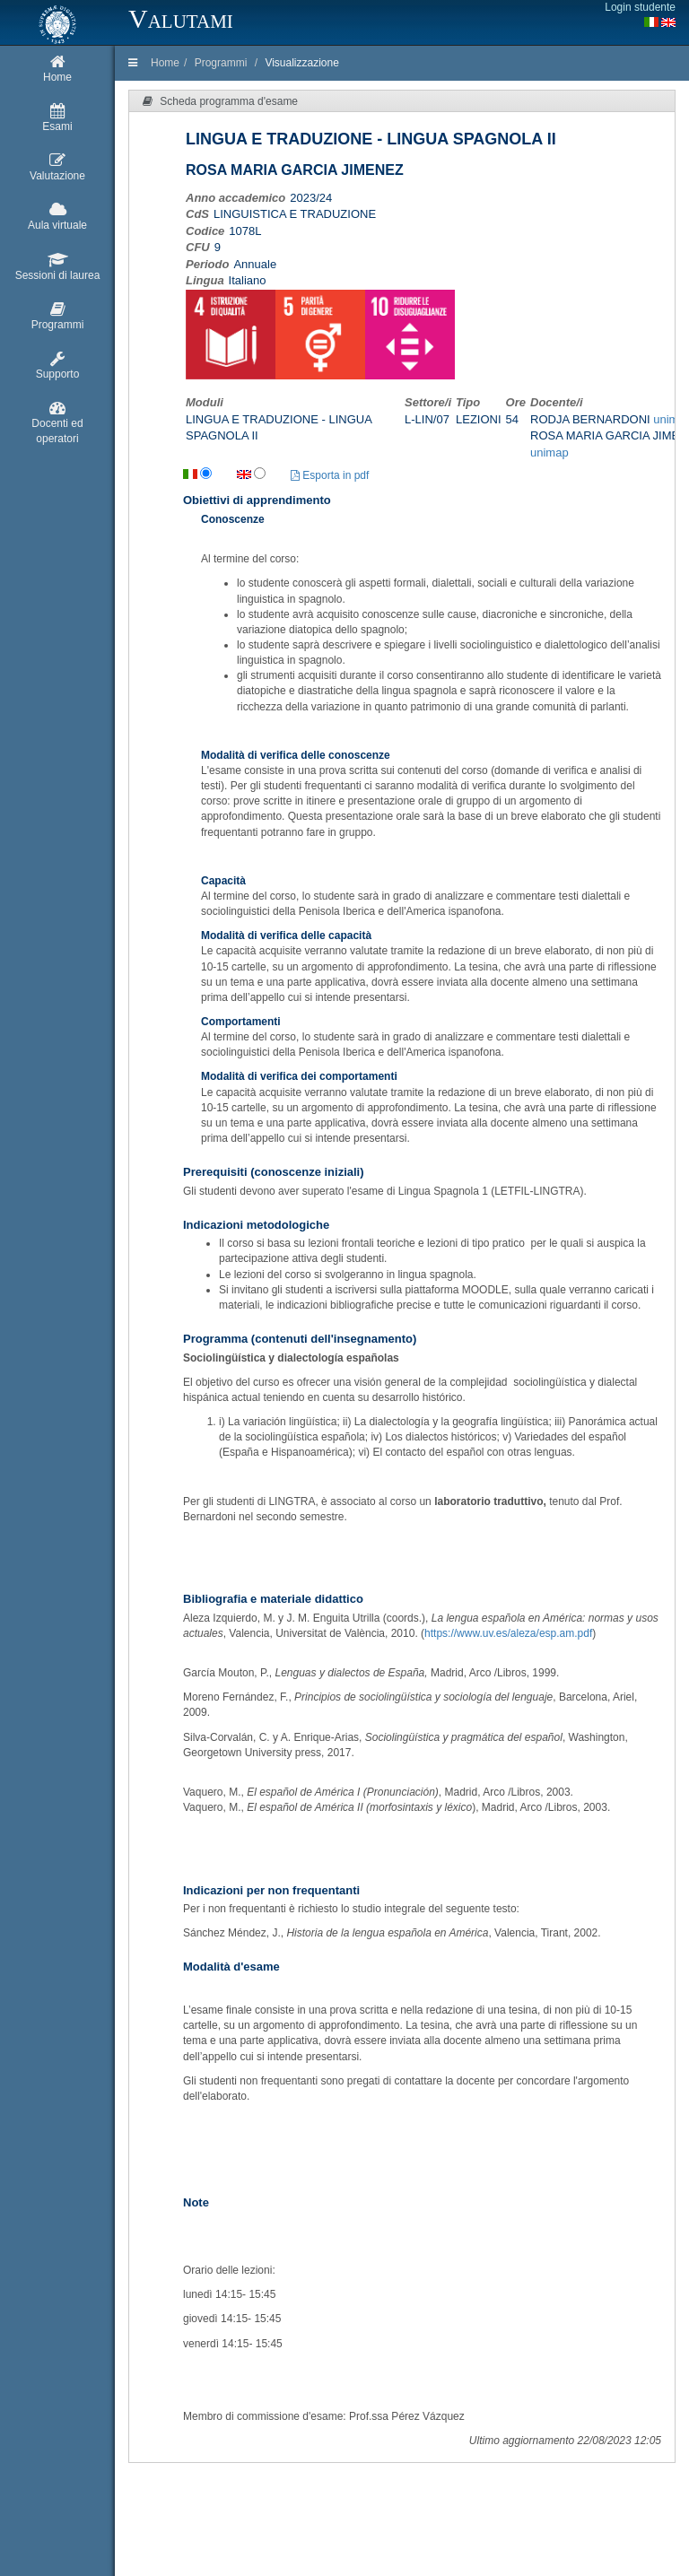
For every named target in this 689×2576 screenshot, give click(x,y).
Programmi (221, 63)
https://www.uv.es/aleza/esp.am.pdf (508, 1633)
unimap (549, 452)
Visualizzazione (302, 63)
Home (165, 63)
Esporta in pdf (330, 475)
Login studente (640, 7)
